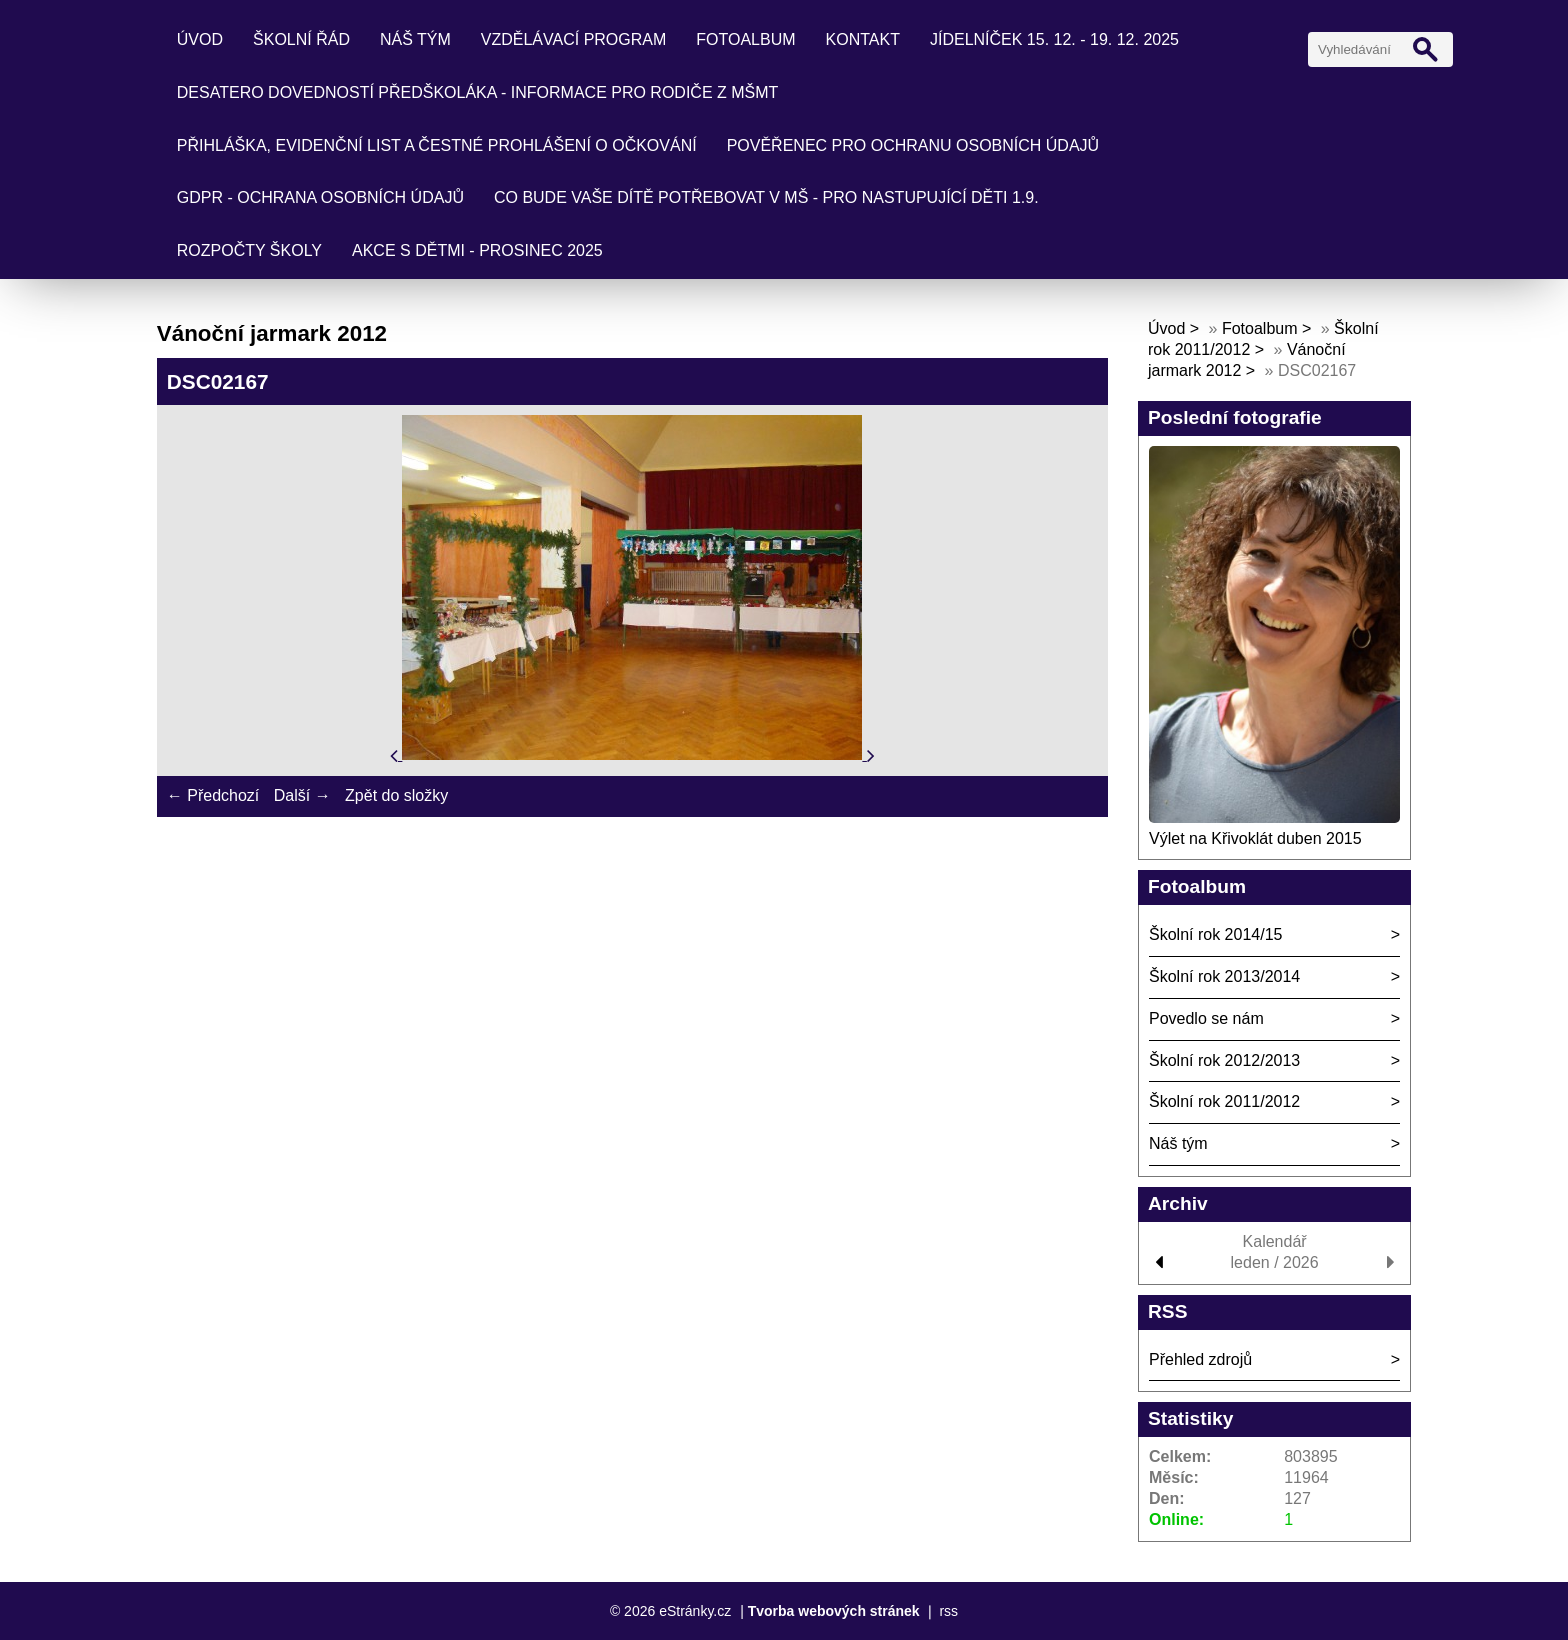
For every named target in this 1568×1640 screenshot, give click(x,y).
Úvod (200, 39)
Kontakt (863, 39)
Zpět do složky (396, 795)
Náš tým (415, 39)
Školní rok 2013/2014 (1224, 976)
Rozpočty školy (249, 250)
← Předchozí (213, 795)
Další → (302, 795)
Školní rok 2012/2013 (1224, 1060)
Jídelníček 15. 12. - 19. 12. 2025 (1054, 39)
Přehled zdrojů (1200, 1359)
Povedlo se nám (1206, 1018)
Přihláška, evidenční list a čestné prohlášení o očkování (437, 145)
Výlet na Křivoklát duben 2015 (1255, 838)
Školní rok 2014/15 (1215, 934)
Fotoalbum (745, 39)
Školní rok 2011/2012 (1224, 1101)
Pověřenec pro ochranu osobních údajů (913, 145)
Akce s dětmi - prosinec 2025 (477, 250)
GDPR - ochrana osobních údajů (320, 197)
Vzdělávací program (574, 39)
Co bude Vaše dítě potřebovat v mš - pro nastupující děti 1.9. (766, 197)
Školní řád (301, 39)
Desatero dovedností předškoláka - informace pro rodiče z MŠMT (478, 92)
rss (948, 1611)
